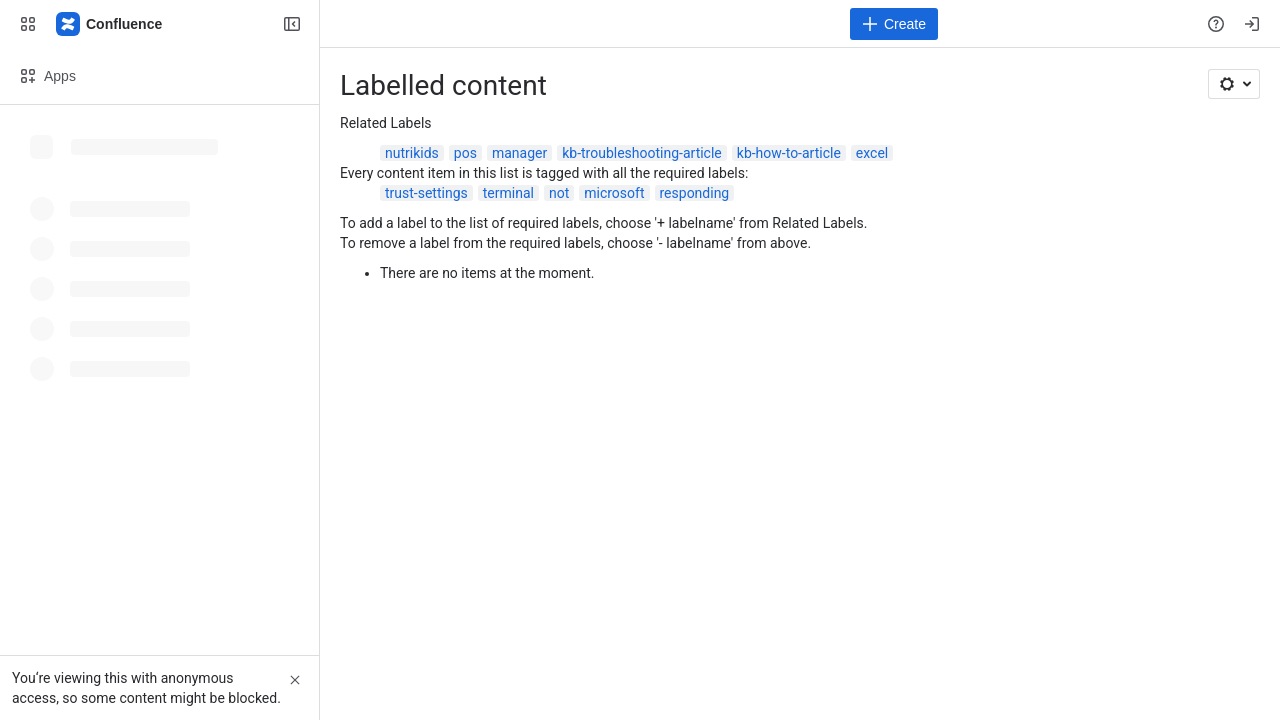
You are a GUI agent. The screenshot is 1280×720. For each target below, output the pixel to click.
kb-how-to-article (789, 153)
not (559, 193)
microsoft (614, 193)
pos (465, 153)
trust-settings (426, 193)
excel (872, 153)
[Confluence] (110, 24)
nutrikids (412, 153)
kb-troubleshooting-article (642, 153)
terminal (508, 193)
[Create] (894, 24)
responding (695, 193)
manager (519, 153)
